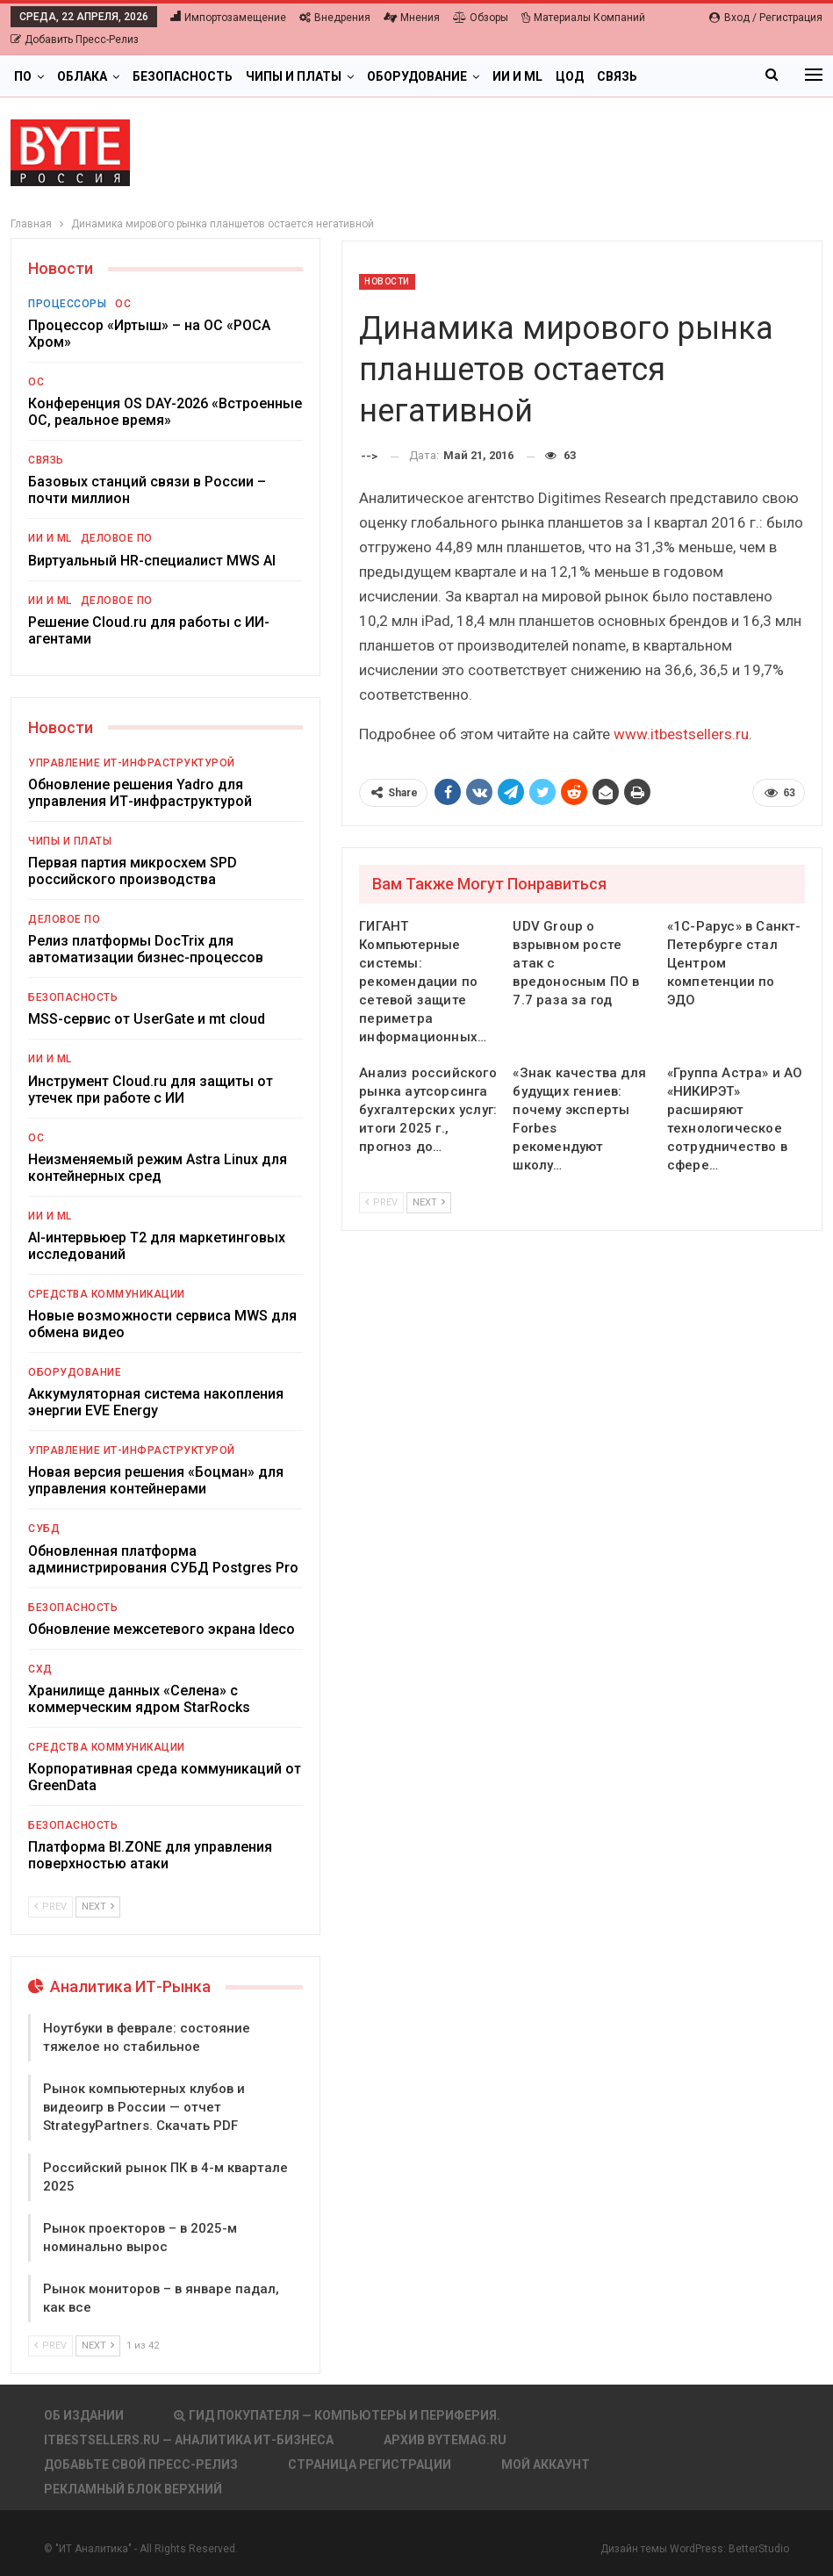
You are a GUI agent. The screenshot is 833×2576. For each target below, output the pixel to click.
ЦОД (570, 76)
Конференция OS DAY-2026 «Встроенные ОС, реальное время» (165, 411)
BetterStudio (759, 2549)
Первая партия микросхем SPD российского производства (132, 871)
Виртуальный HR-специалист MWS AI (152, 560)
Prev (381, 1202)
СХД (40, 1669)
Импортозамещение (228, 17)
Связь (617, 76)
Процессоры (67, 304)
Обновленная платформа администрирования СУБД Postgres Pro (163, 1559)
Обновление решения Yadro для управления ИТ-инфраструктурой (140, 792)
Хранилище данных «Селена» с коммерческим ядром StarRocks (139, 1699)
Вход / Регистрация (765, 17)
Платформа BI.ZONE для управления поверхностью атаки (150, 1855)
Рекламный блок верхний (133, 2489)
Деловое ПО (117, 538)
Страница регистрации (369, 2464)
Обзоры (480, 17)
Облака (82, 76)
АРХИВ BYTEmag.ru (445, 2440)
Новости (387, 281)
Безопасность (183, 76)
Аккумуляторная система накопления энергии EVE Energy (156, 1402)
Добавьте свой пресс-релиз (141, 2464)
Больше (677, 76)
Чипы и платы (293, 76)
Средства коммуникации (106, 1294)
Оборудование (417, 76)
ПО (23, 76)
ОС (123, 304)
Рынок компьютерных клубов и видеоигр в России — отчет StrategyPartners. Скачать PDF (144, 2107)
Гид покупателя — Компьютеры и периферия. (337, 2415)
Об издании (84, 2415)
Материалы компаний (583, 17)
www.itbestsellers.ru (681, 734)
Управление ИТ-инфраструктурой (131, 763)
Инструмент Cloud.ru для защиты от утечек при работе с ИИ (150, 1089)
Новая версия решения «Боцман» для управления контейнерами (156, 1480)
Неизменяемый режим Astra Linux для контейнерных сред (157, 1167)
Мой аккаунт (545, 2464)
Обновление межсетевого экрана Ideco (161, 1629)
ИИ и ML (517, 76)
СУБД (44, 1528)
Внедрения (334, 17)
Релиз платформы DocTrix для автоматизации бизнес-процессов (145, 949)
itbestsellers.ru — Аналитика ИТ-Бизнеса (189, 2440)
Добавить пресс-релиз (75, 39)
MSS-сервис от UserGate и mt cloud (146, 1019)
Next (429, 1202)
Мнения (412, 17)
